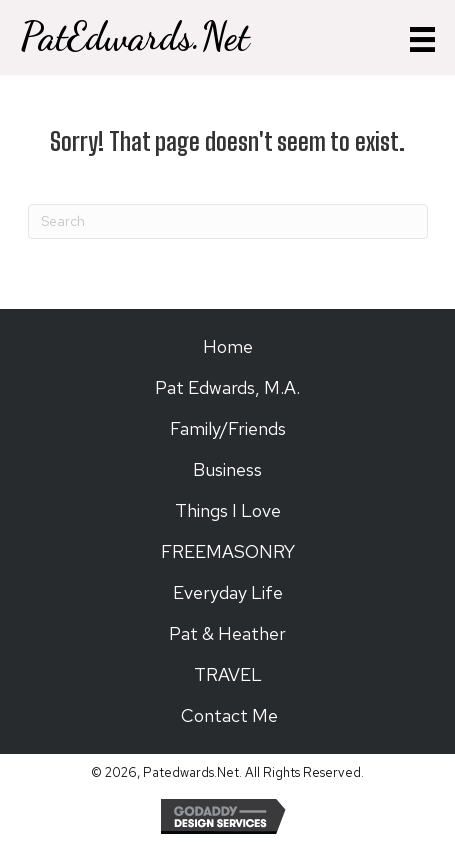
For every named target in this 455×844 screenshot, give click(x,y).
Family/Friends (228, 428)
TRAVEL (228, 674)
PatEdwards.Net (134, 37)
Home (228, 346)
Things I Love (228, 510)
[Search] (228, 221)
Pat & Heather (227, 633)
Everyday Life (228, 592)
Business (227, 469)
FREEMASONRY (228, 551)
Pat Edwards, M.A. (227, 387)
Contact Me (227, 715)
